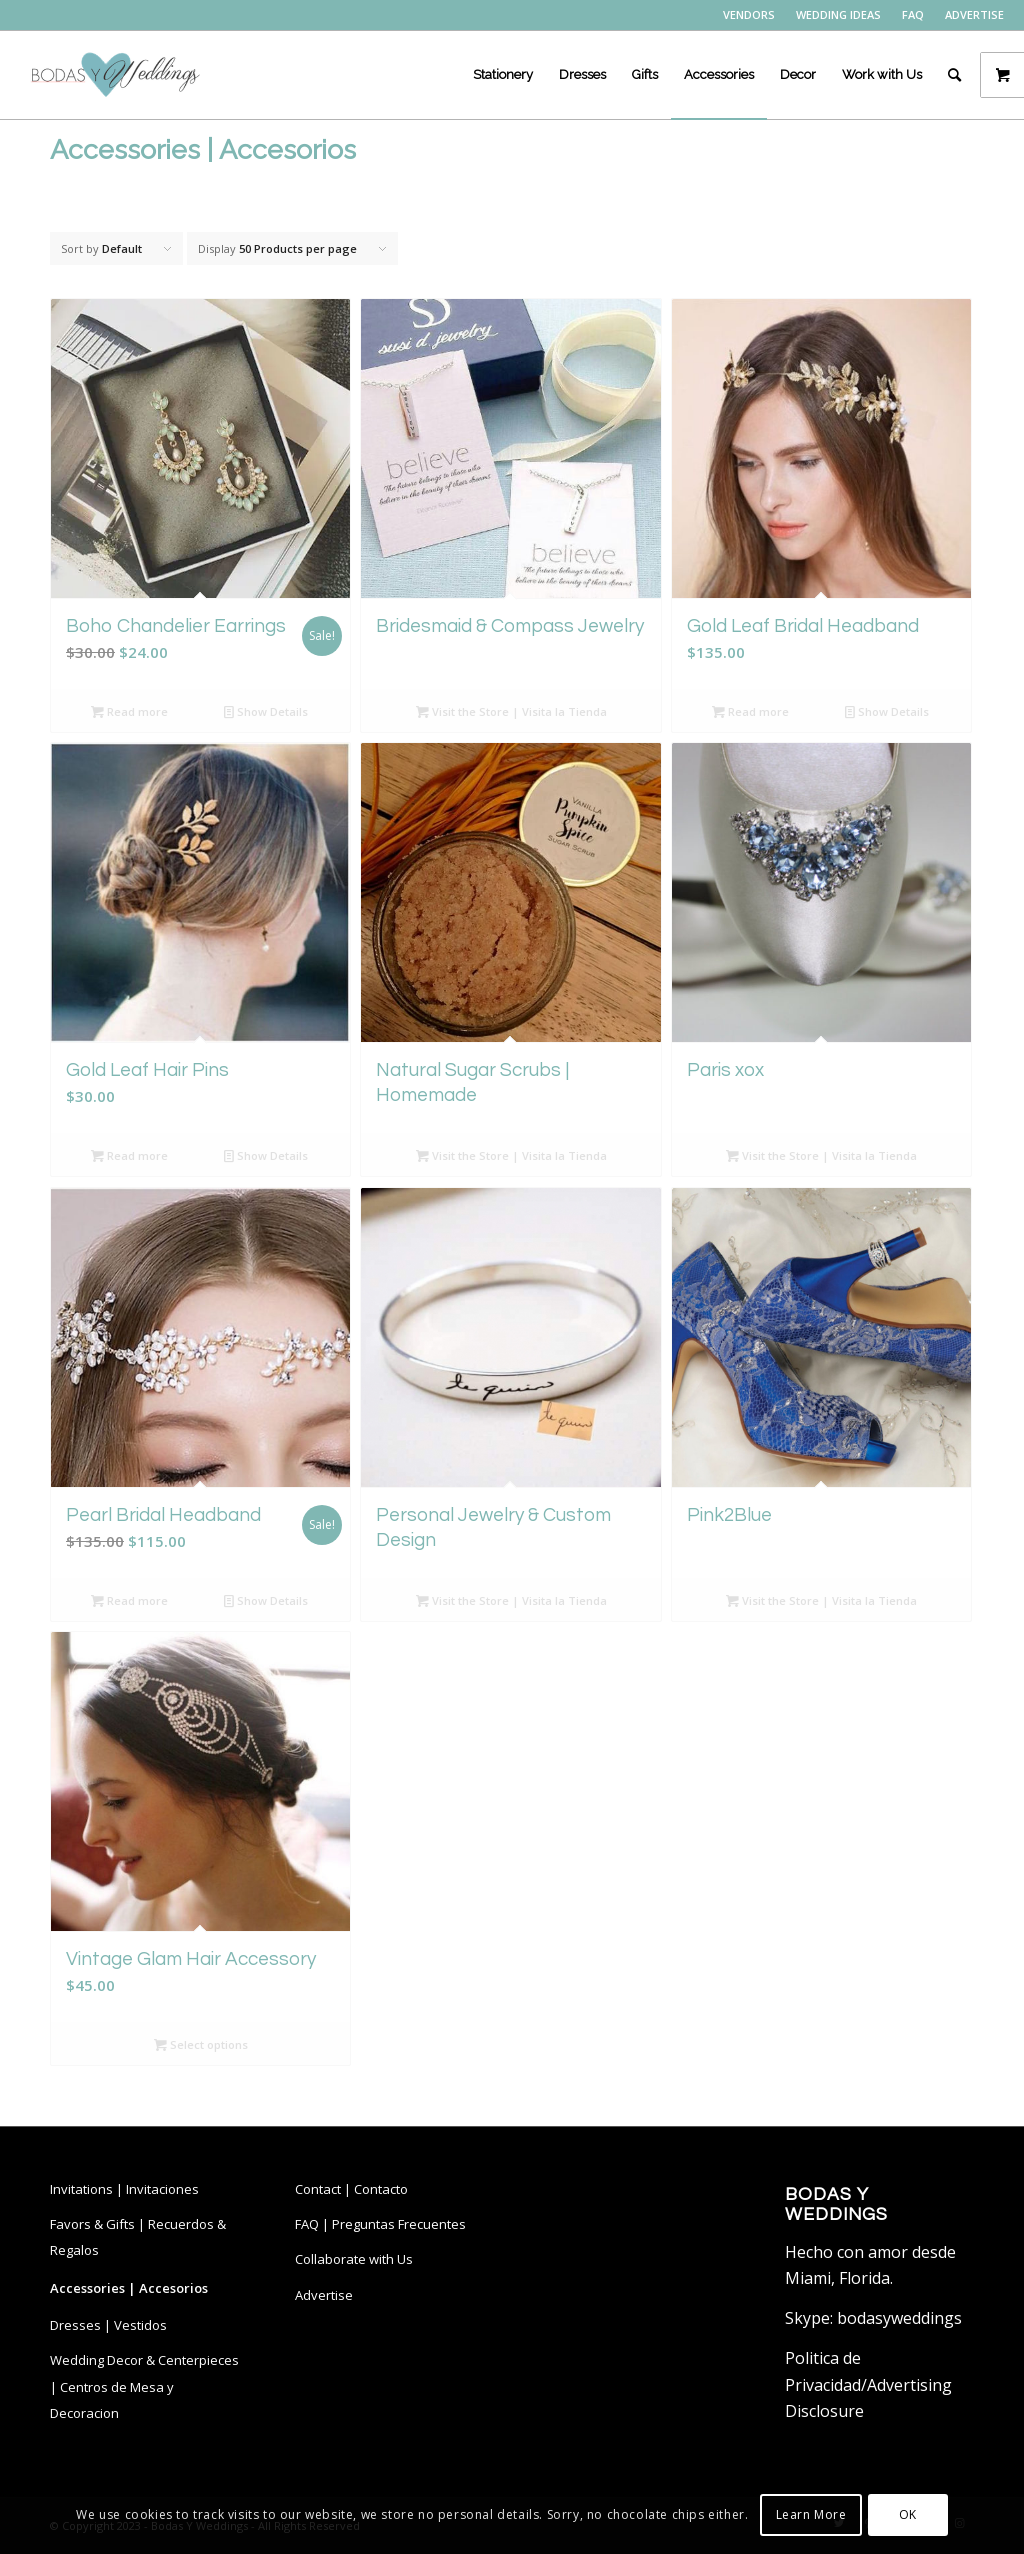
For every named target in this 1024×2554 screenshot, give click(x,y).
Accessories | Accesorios (129, 2288)
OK (908, 2514)
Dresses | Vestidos (108, 2325)
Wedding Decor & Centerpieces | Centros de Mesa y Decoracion (144, 2386)
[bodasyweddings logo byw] (114, 75)
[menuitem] (749, 15)
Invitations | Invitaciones (124, 2189)
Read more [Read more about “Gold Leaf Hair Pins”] (129, 1155)
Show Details (266, 711)
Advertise (324, 2295)
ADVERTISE (974, 14)
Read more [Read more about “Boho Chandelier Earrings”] (129, 711)
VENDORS (749, 14)
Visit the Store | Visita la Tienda (511, 711)
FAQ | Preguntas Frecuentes (380, 2224)
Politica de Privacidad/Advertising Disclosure (868, 2384)
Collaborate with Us (354, 2259)
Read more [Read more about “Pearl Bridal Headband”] (129, 1600)
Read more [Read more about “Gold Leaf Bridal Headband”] (750, 711)
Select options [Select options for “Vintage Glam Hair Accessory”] (201, 2044)
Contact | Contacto (351, 2189)
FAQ (913, 14)
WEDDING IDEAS (838, 14)
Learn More (811, 2514)
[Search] (954, 75)
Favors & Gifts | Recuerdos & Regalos (138, 2237)
